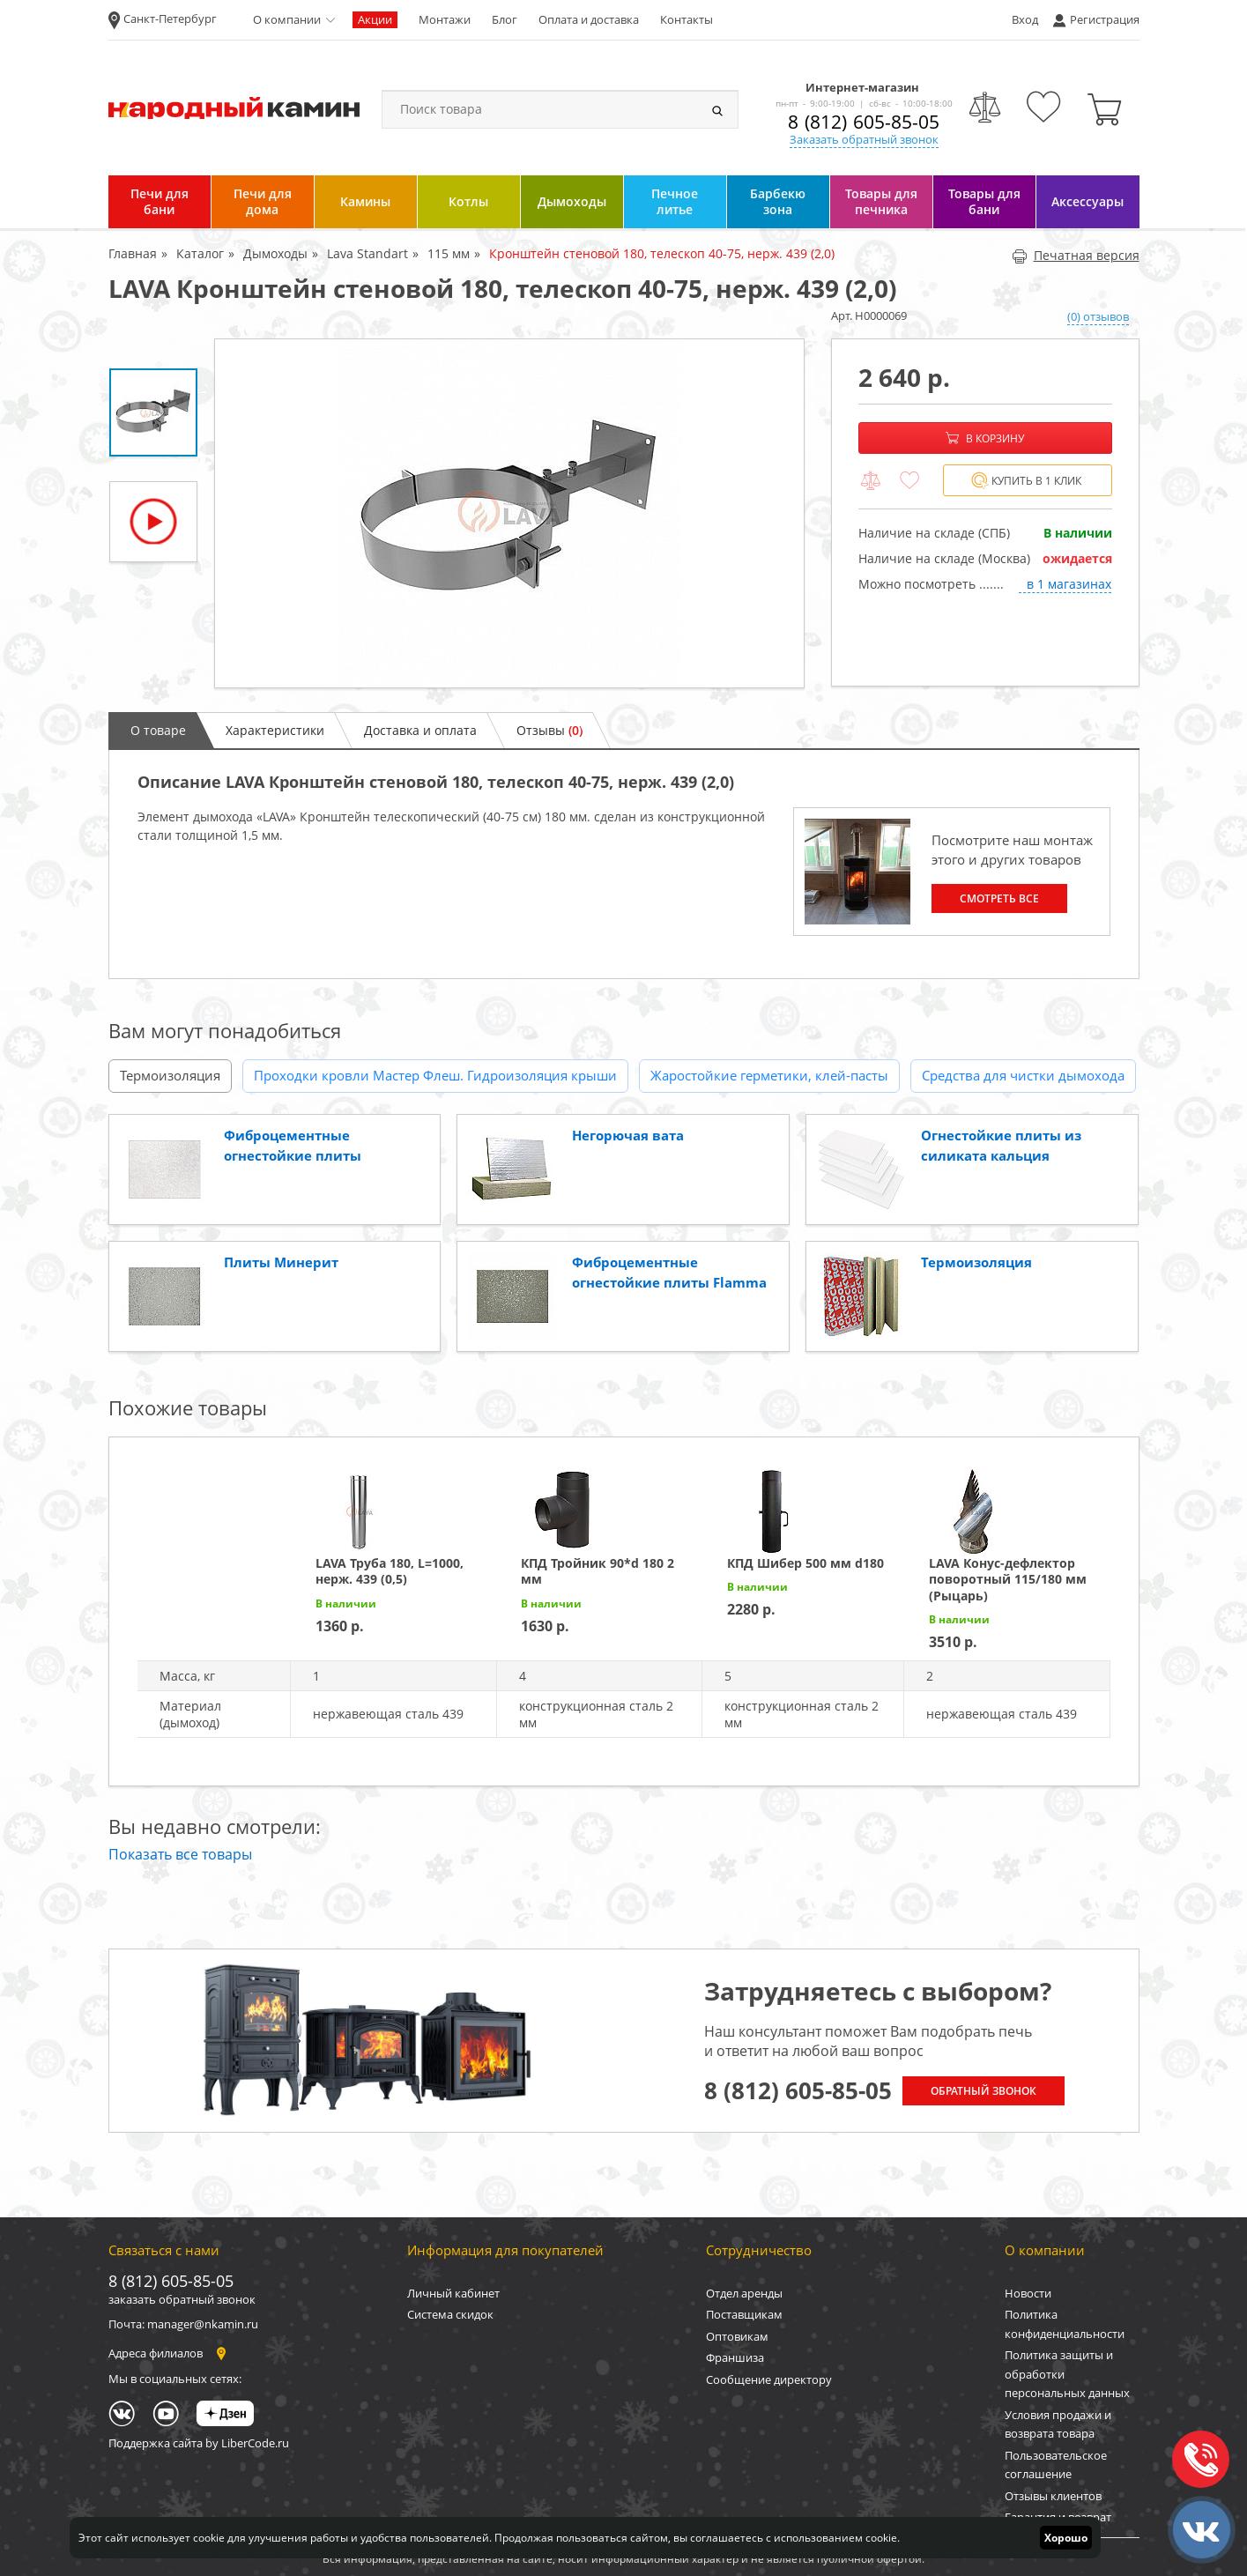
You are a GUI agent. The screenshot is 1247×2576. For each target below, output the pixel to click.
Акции (375, 19)
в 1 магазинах (1069, 583)
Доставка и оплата (420, 730)
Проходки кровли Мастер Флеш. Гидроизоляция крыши (435, 1075)
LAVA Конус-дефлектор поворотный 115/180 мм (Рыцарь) (1008, 1579)
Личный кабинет (453, 2293)
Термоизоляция (170, 1075)
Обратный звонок (983, 2090)
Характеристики (275, 730)
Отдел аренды (744, 2293)
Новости (1028, 2293)
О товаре (158, 730)
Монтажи (445, 19)
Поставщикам (744, 2314)
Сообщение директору (769, 2379)
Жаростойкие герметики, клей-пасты (769, 1075)
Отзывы (549, 730)
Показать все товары (180, 1854)
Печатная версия (1075, 255)
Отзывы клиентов (1053, 2496)
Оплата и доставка (588, 19)
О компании (287, 19)
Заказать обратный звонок (864, 139)
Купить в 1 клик (1026, 480)
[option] (509, 513)
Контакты (686, 19)
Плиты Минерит (281, 1262)
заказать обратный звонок (182, 2299)
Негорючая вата (628, 1135)
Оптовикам (737, 2336)
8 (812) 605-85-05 (863, 121)
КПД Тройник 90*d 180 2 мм (597, 1571)
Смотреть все (999, 898)
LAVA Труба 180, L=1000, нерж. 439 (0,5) (389, 1571)
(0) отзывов (1098, 316)
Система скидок (450, 2314)
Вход (1025, 19)
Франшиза (735, 2357)
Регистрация (1104, 19)
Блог (504, 19)
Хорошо (1065, 2537)
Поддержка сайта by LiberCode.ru (198, 2443)
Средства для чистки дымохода (1023, 1075)
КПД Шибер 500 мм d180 (805, 1563)
